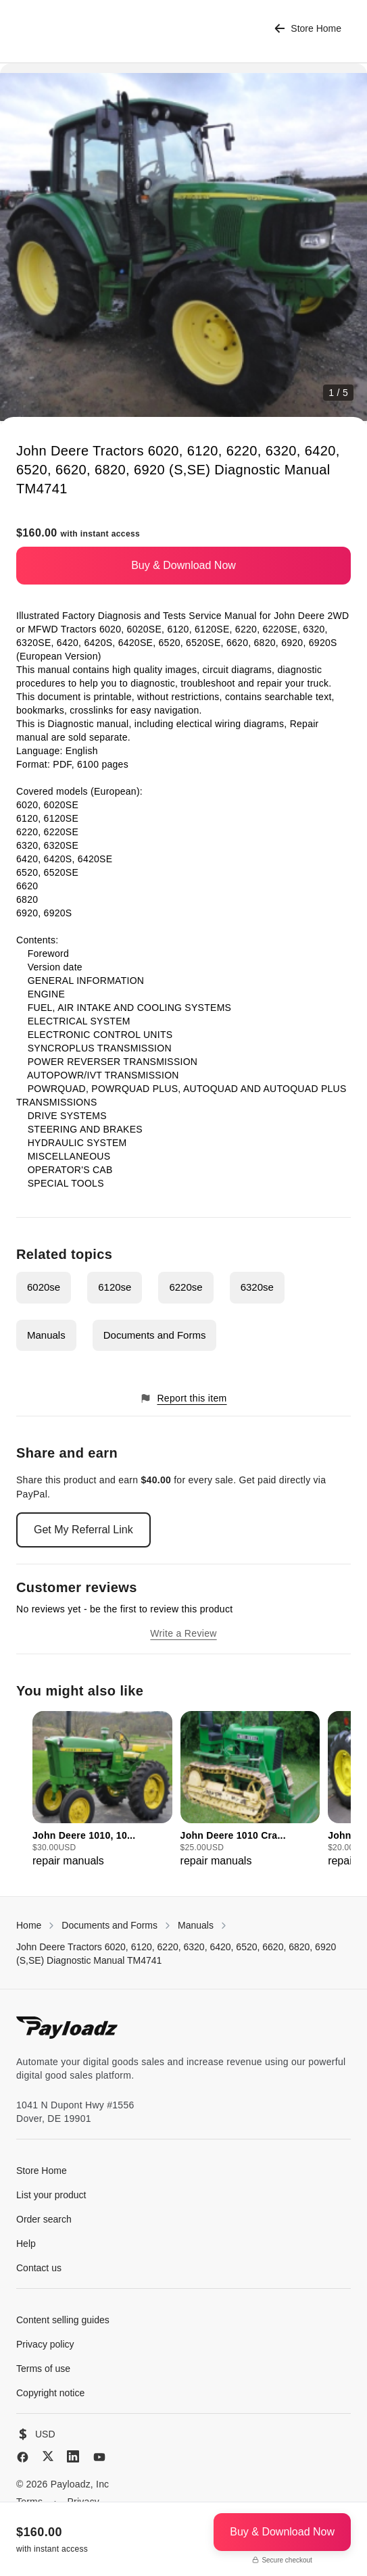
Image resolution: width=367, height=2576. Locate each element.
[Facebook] (22, 2457)
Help (26, 2243)
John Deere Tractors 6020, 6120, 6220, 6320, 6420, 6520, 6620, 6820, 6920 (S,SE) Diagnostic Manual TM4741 (176, 1953)
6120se (114, 1287)
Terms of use (43, 2368)
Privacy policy (45, 2344)
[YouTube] (99, 2457)
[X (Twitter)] (48, 2456)
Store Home (307, 28)
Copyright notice (50, 2392)
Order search (44, 2219)
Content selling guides (62, 2319)
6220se (185, 1287)
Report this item (183, 1398)
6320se (257, 1287)
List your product (51, 2194)
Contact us (39, 2267)
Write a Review (183, 1633)
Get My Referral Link (83, 1529)
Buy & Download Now (183, 565)
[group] (102, 1790)
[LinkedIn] (73, 2456)
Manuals (46, 1335)
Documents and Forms (154, 1335)
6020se (43, 1287)
